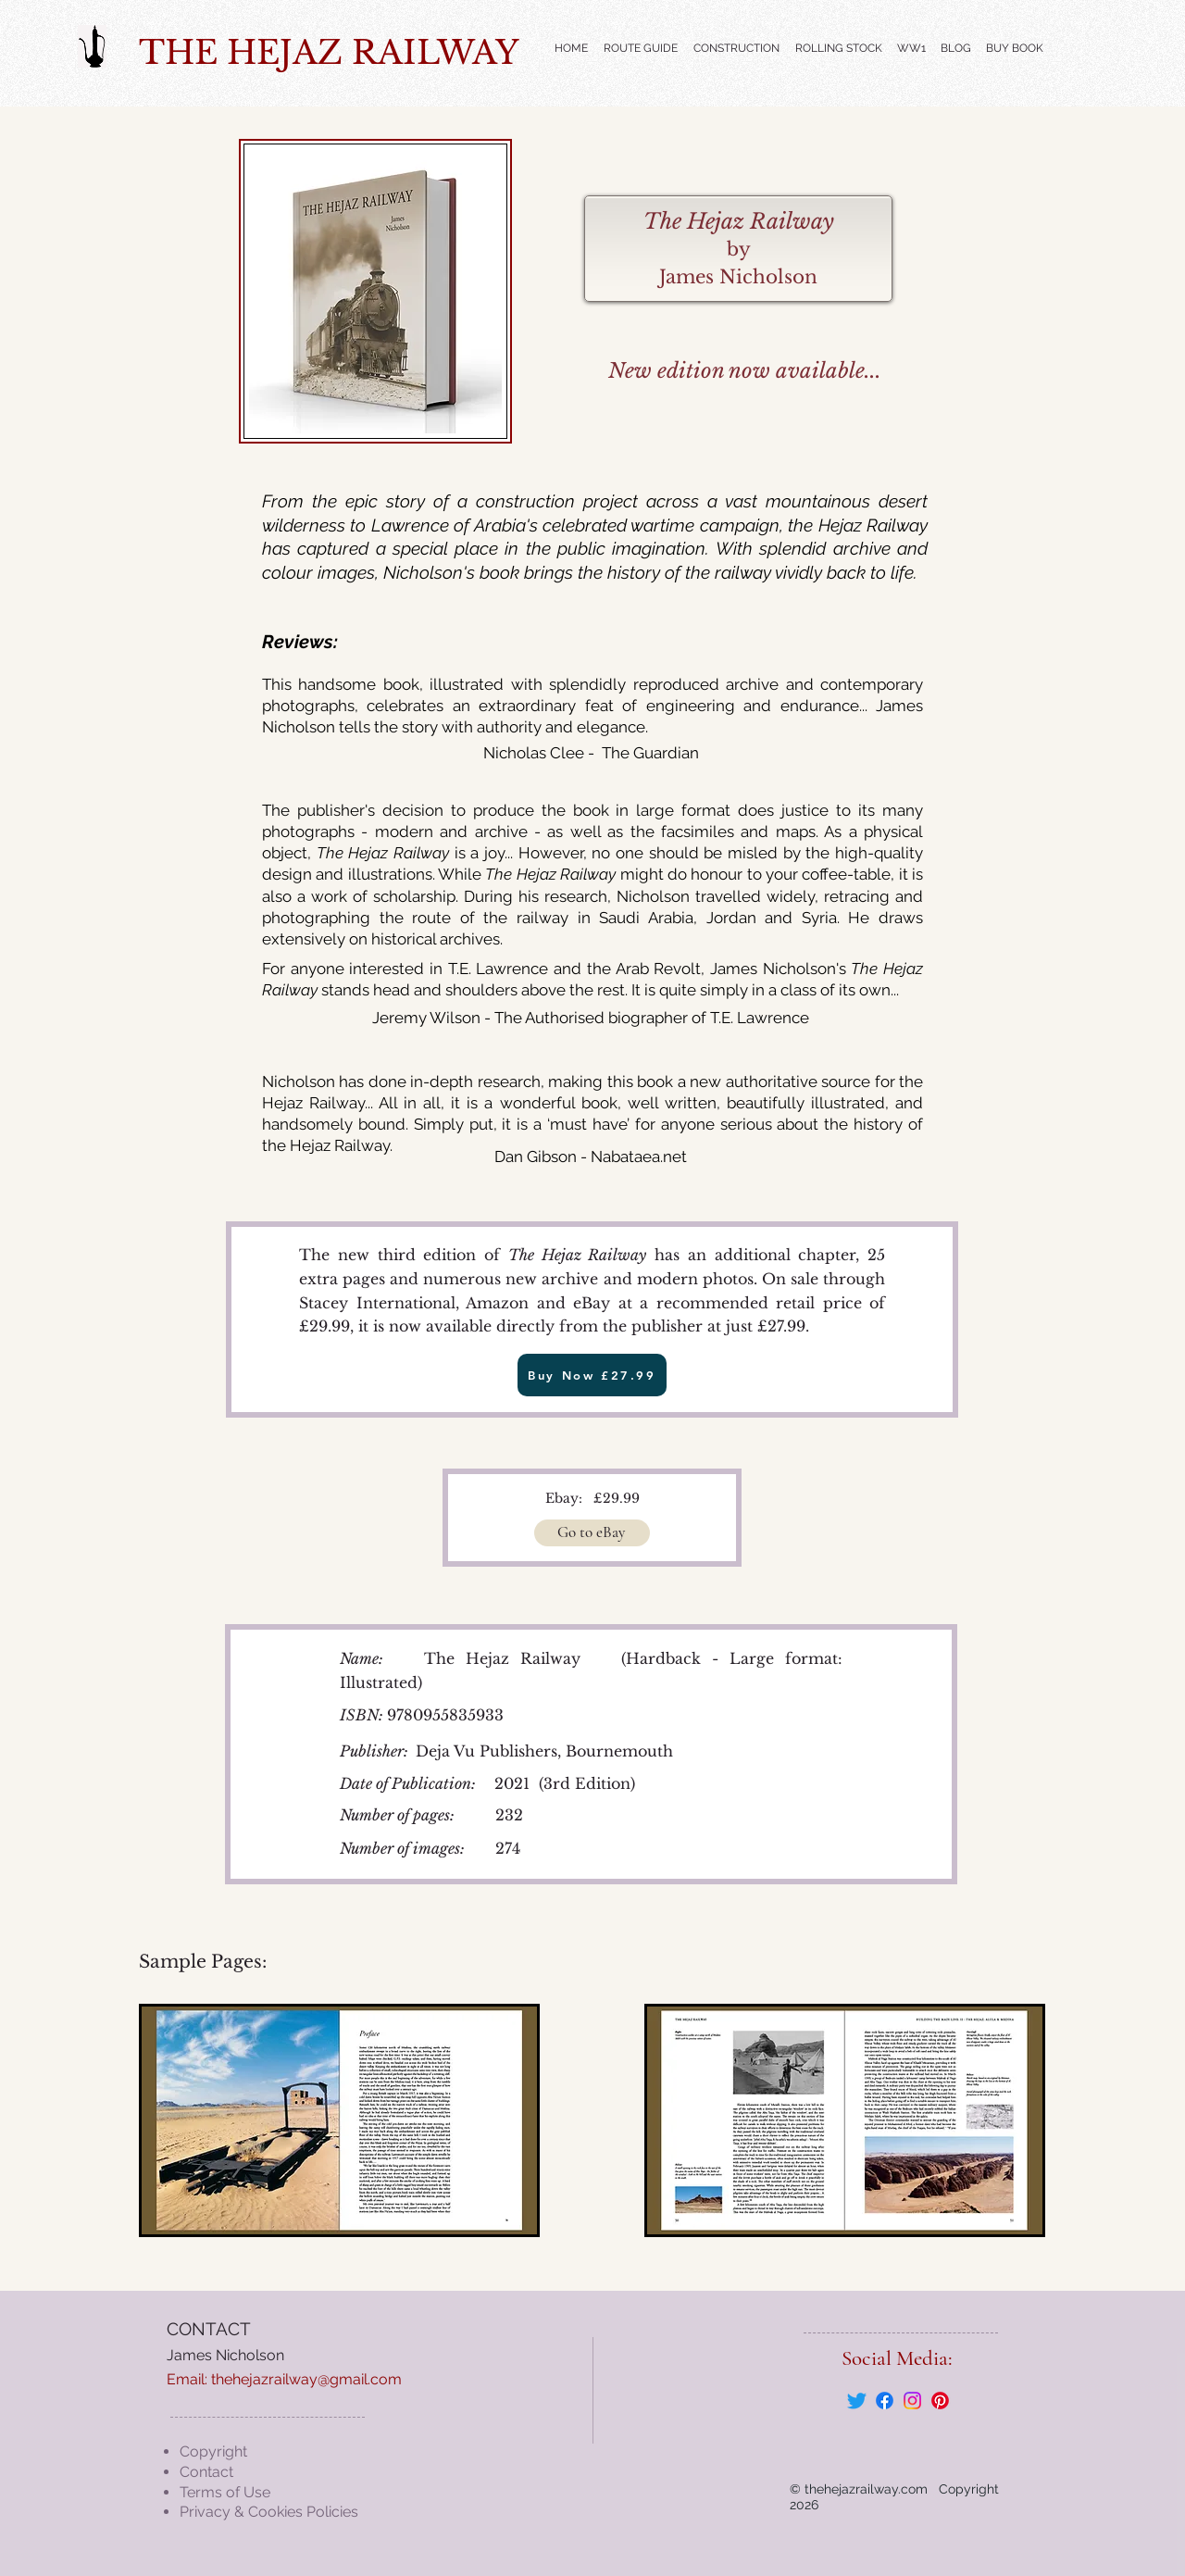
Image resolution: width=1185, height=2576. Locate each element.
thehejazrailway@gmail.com (306, 2379)
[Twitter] (856, 2400)
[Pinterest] (940, 2400)
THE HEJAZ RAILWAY (329, 52)
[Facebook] (884, 2400)
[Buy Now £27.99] (592, 1375)
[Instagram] (912, 2400)
